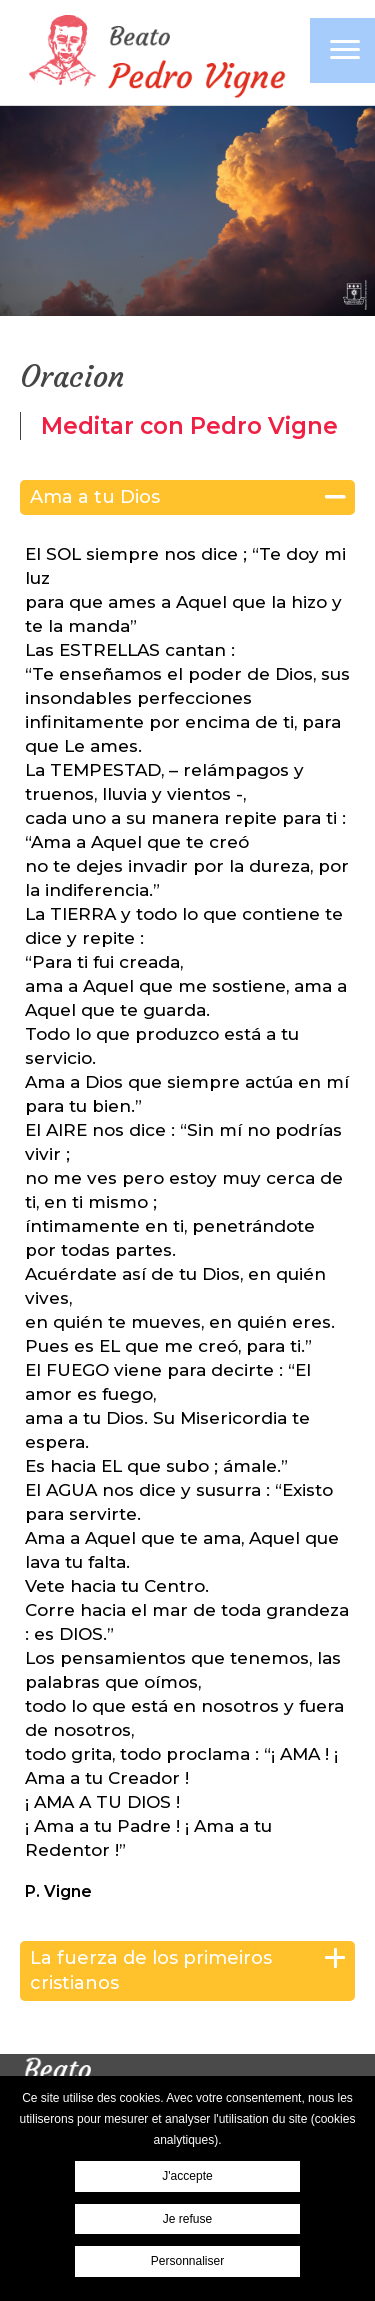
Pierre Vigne (154, 54)
